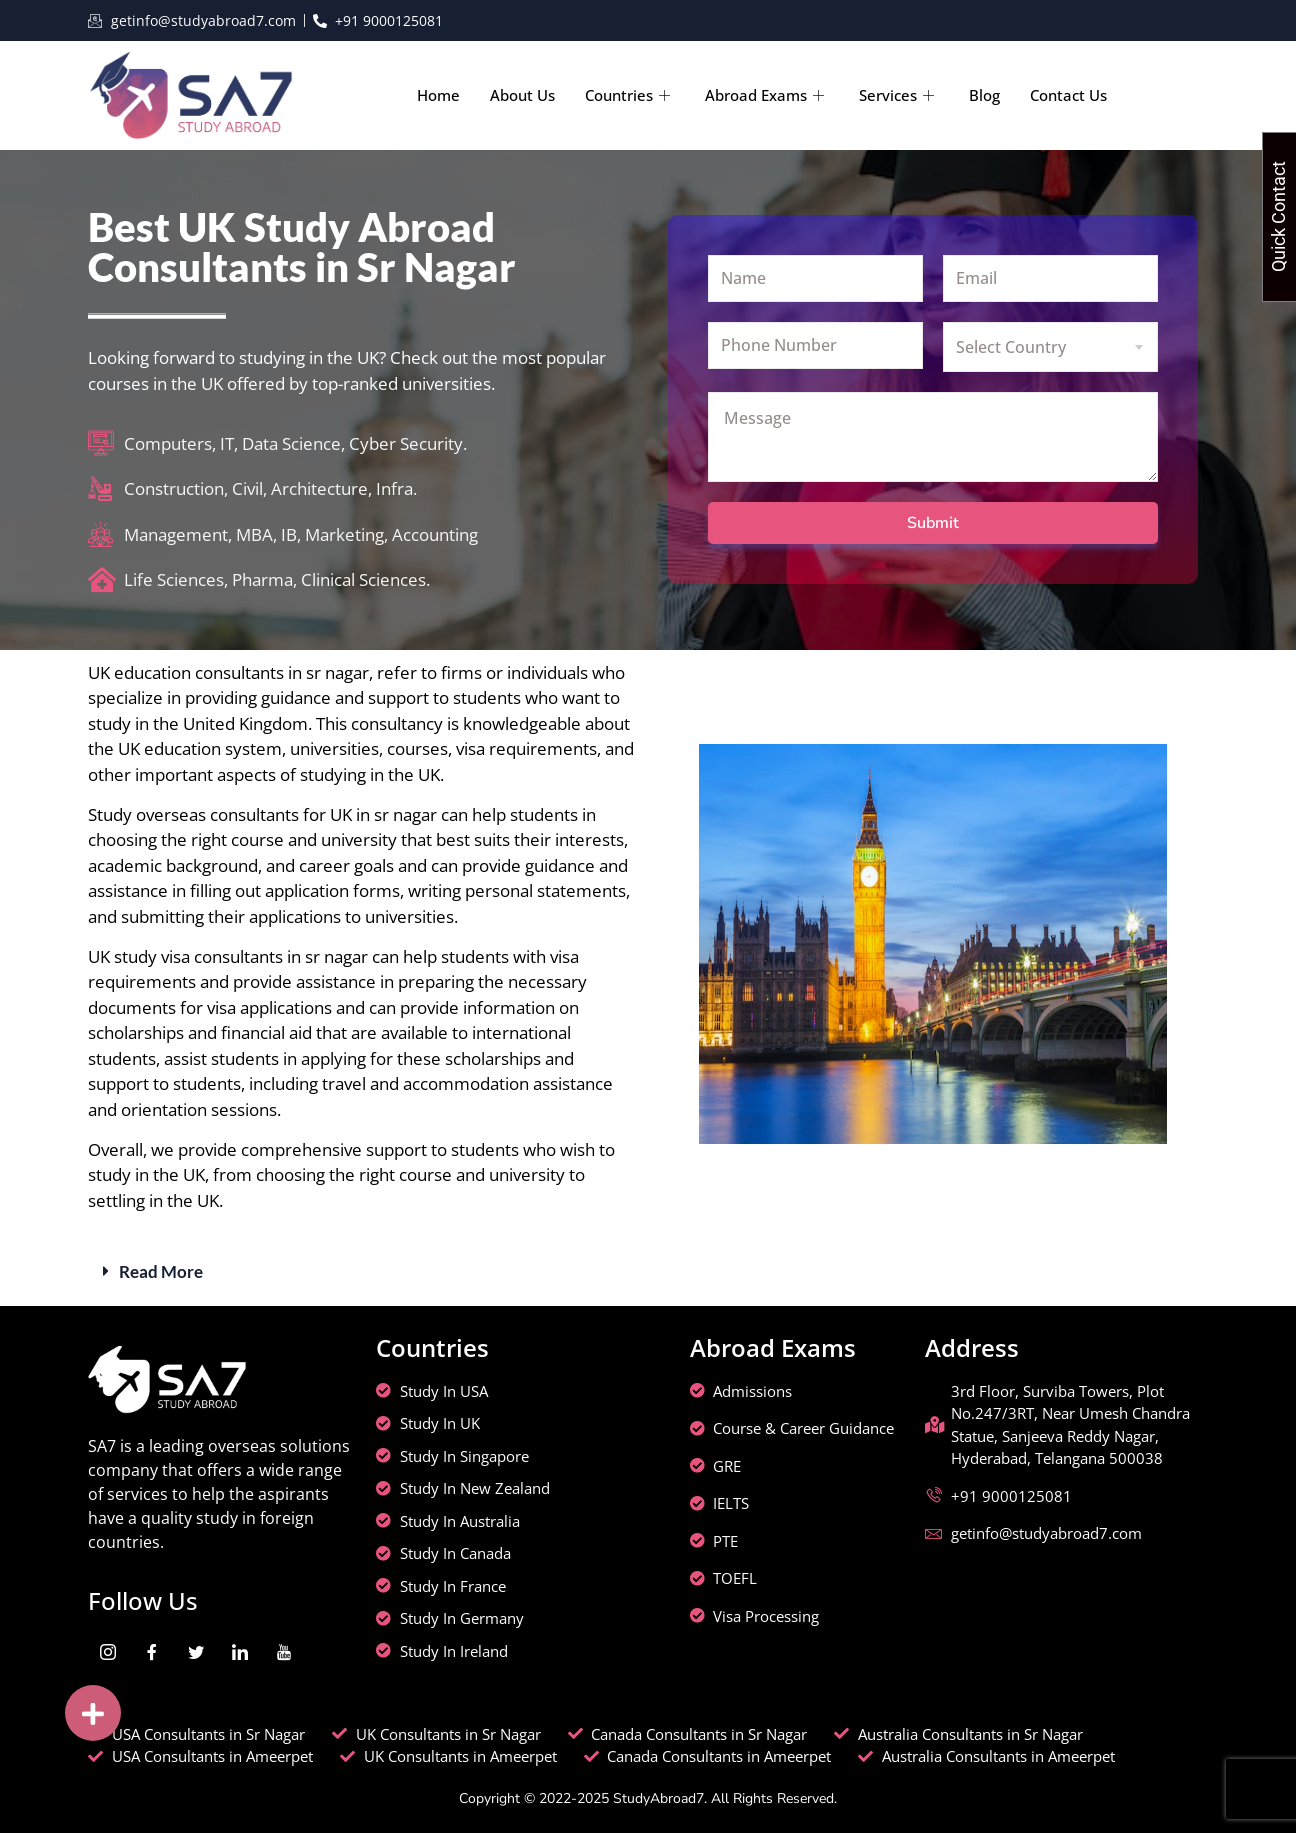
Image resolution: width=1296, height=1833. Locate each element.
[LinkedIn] (240, 1653)
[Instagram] (108, 1653)
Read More (161, 1271)
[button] (648, 1272)
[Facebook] (152, 1653)
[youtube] (284, 1653)
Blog (984, 95)
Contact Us (1068, 95)
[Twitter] (196, 1653)
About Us (522, 95)
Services (899, 95)
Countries (630, 95)
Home (438, 95)
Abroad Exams (767, 95)
